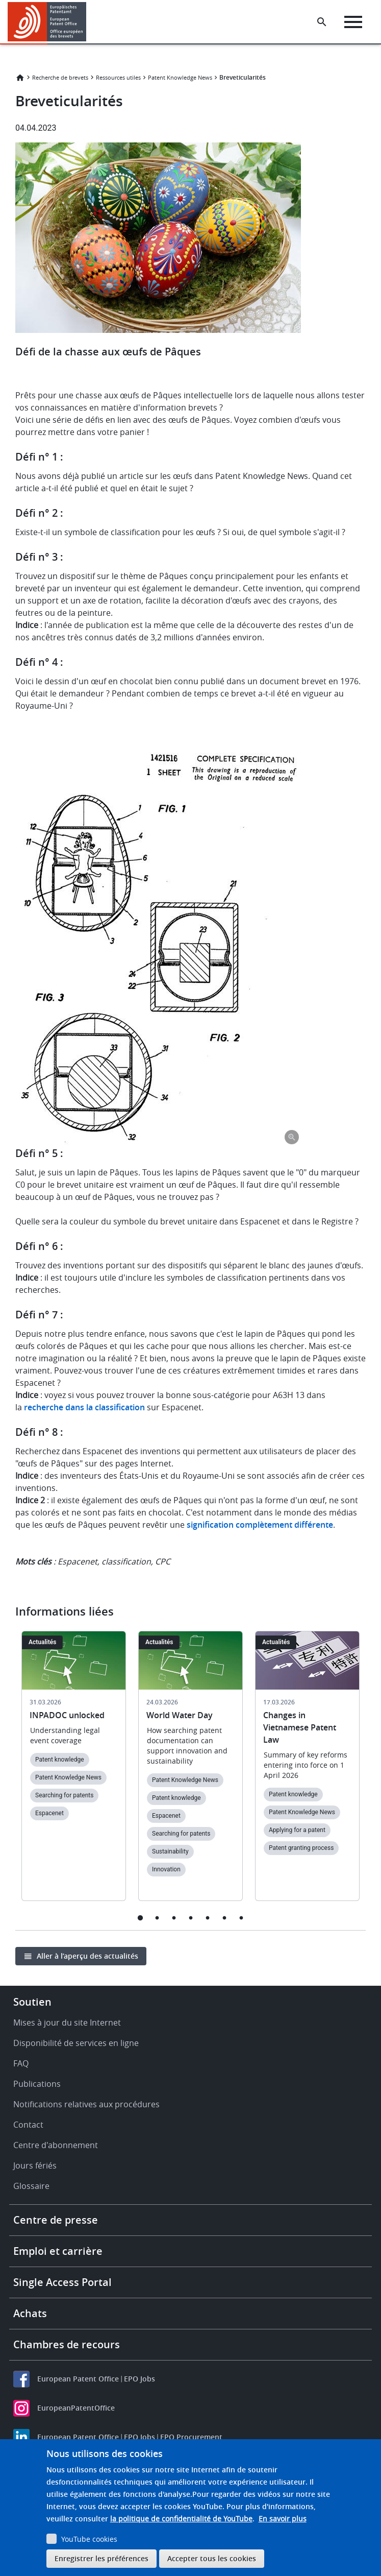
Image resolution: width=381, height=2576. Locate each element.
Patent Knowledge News (180, 77)
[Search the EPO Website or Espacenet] (322, 22)
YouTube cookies (89, 2539)
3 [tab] (173, 1917)
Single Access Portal (62, 2282)
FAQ (21, 2063)
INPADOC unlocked (67, 1715)
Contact (28, 2124)
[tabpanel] (73, 1772)
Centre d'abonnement (55, 2145)
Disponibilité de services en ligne (76, 2043)
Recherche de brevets (60, 77)
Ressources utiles (118, 77)
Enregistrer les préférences (101, 2558)
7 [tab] (241, 1917)
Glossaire (31, 2186)
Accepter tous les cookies (211, 2558)
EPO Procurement (191, 2437)
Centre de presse (55, 2220)
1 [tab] (140, 1917)
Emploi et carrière (58, 2251)
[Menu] (353, 22)
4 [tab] (190, 1917)
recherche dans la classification (84, 1407)
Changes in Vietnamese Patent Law (299, 1727)
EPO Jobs (139, 2379)
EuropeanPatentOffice (76, 2408)
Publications (37, 2083)
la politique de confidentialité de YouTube (181, 2518)
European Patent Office (78, 2379)
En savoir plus (283, 2518)
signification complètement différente (260, 1524)
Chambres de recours (66, 2344)
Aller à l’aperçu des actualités (87, 1956)
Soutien (32, 2002)
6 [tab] (224, 1917)
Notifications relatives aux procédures (86, 2104)
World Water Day (179, 1715)
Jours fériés (35, 2165)
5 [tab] (207, 1917)
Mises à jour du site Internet (67, 2022)
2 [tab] (157, 1917)
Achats (30, 2313)
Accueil (19, 77)
